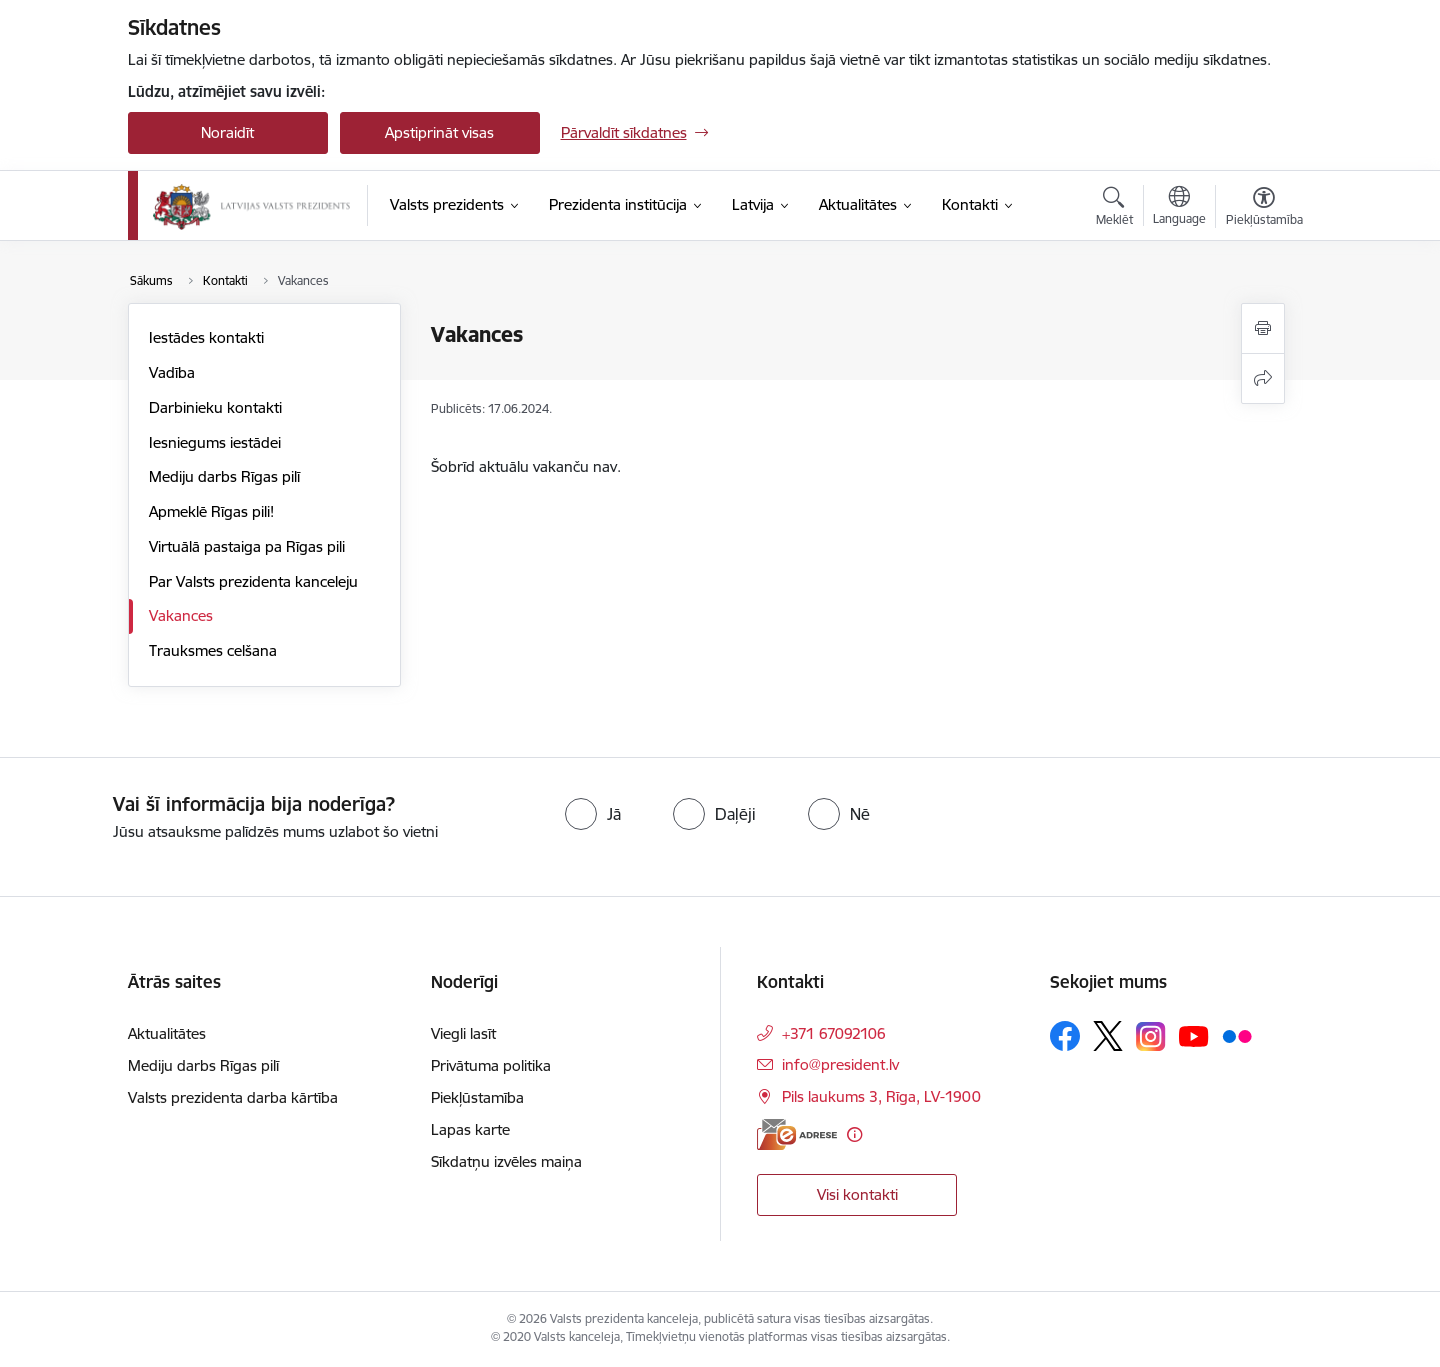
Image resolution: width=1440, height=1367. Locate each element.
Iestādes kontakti (206, 337)
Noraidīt (227, 132)
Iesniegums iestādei (215, 442)
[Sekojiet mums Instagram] (1151, 1036)
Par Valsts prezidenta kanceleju (253, 581)
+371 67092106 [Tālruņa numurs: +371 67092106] (834, 1033)
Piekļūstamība (477, 1097)
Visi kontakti (857, 1194)
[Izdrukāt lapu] (1263, 328)
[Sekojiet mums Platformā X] (1108, 1036)
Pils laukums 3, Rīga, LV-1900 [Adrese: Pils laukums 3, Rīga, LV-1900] (881, 1096)
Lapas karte (470, 1129)
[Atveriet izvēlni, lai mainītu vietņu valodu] (1179, 208)
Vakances (181, 615)
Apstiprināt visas (439, 132)
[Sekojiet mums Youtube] (1194, 1035)
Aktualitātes (167, 1033)
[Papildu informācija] (854, 1134)
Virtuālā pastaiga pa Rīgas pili (247, 546)
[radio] (593, 814)
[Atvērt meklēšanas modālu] (1114, 209)
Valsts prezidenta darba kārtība (233, 1097)
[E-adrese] (797, 1134)
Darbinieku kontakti (215, 407)
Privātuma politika (491, 1065)
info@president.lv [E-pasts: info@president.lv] (840, 1064)
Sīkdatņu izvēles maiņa (506, 1161)
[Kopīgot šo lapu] (1263, 378)
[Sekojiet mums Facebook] (1065, 1036)
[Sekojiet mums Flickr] (1237, 1035)
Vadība (172, 372)
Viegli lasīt (463, 1033)
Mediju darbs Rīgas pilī (224, 476)
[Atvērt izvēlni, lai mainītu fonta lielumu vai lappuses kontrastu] (1264, 209)
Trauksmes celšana (213, 650)
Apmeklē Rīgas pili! (211, 511)
